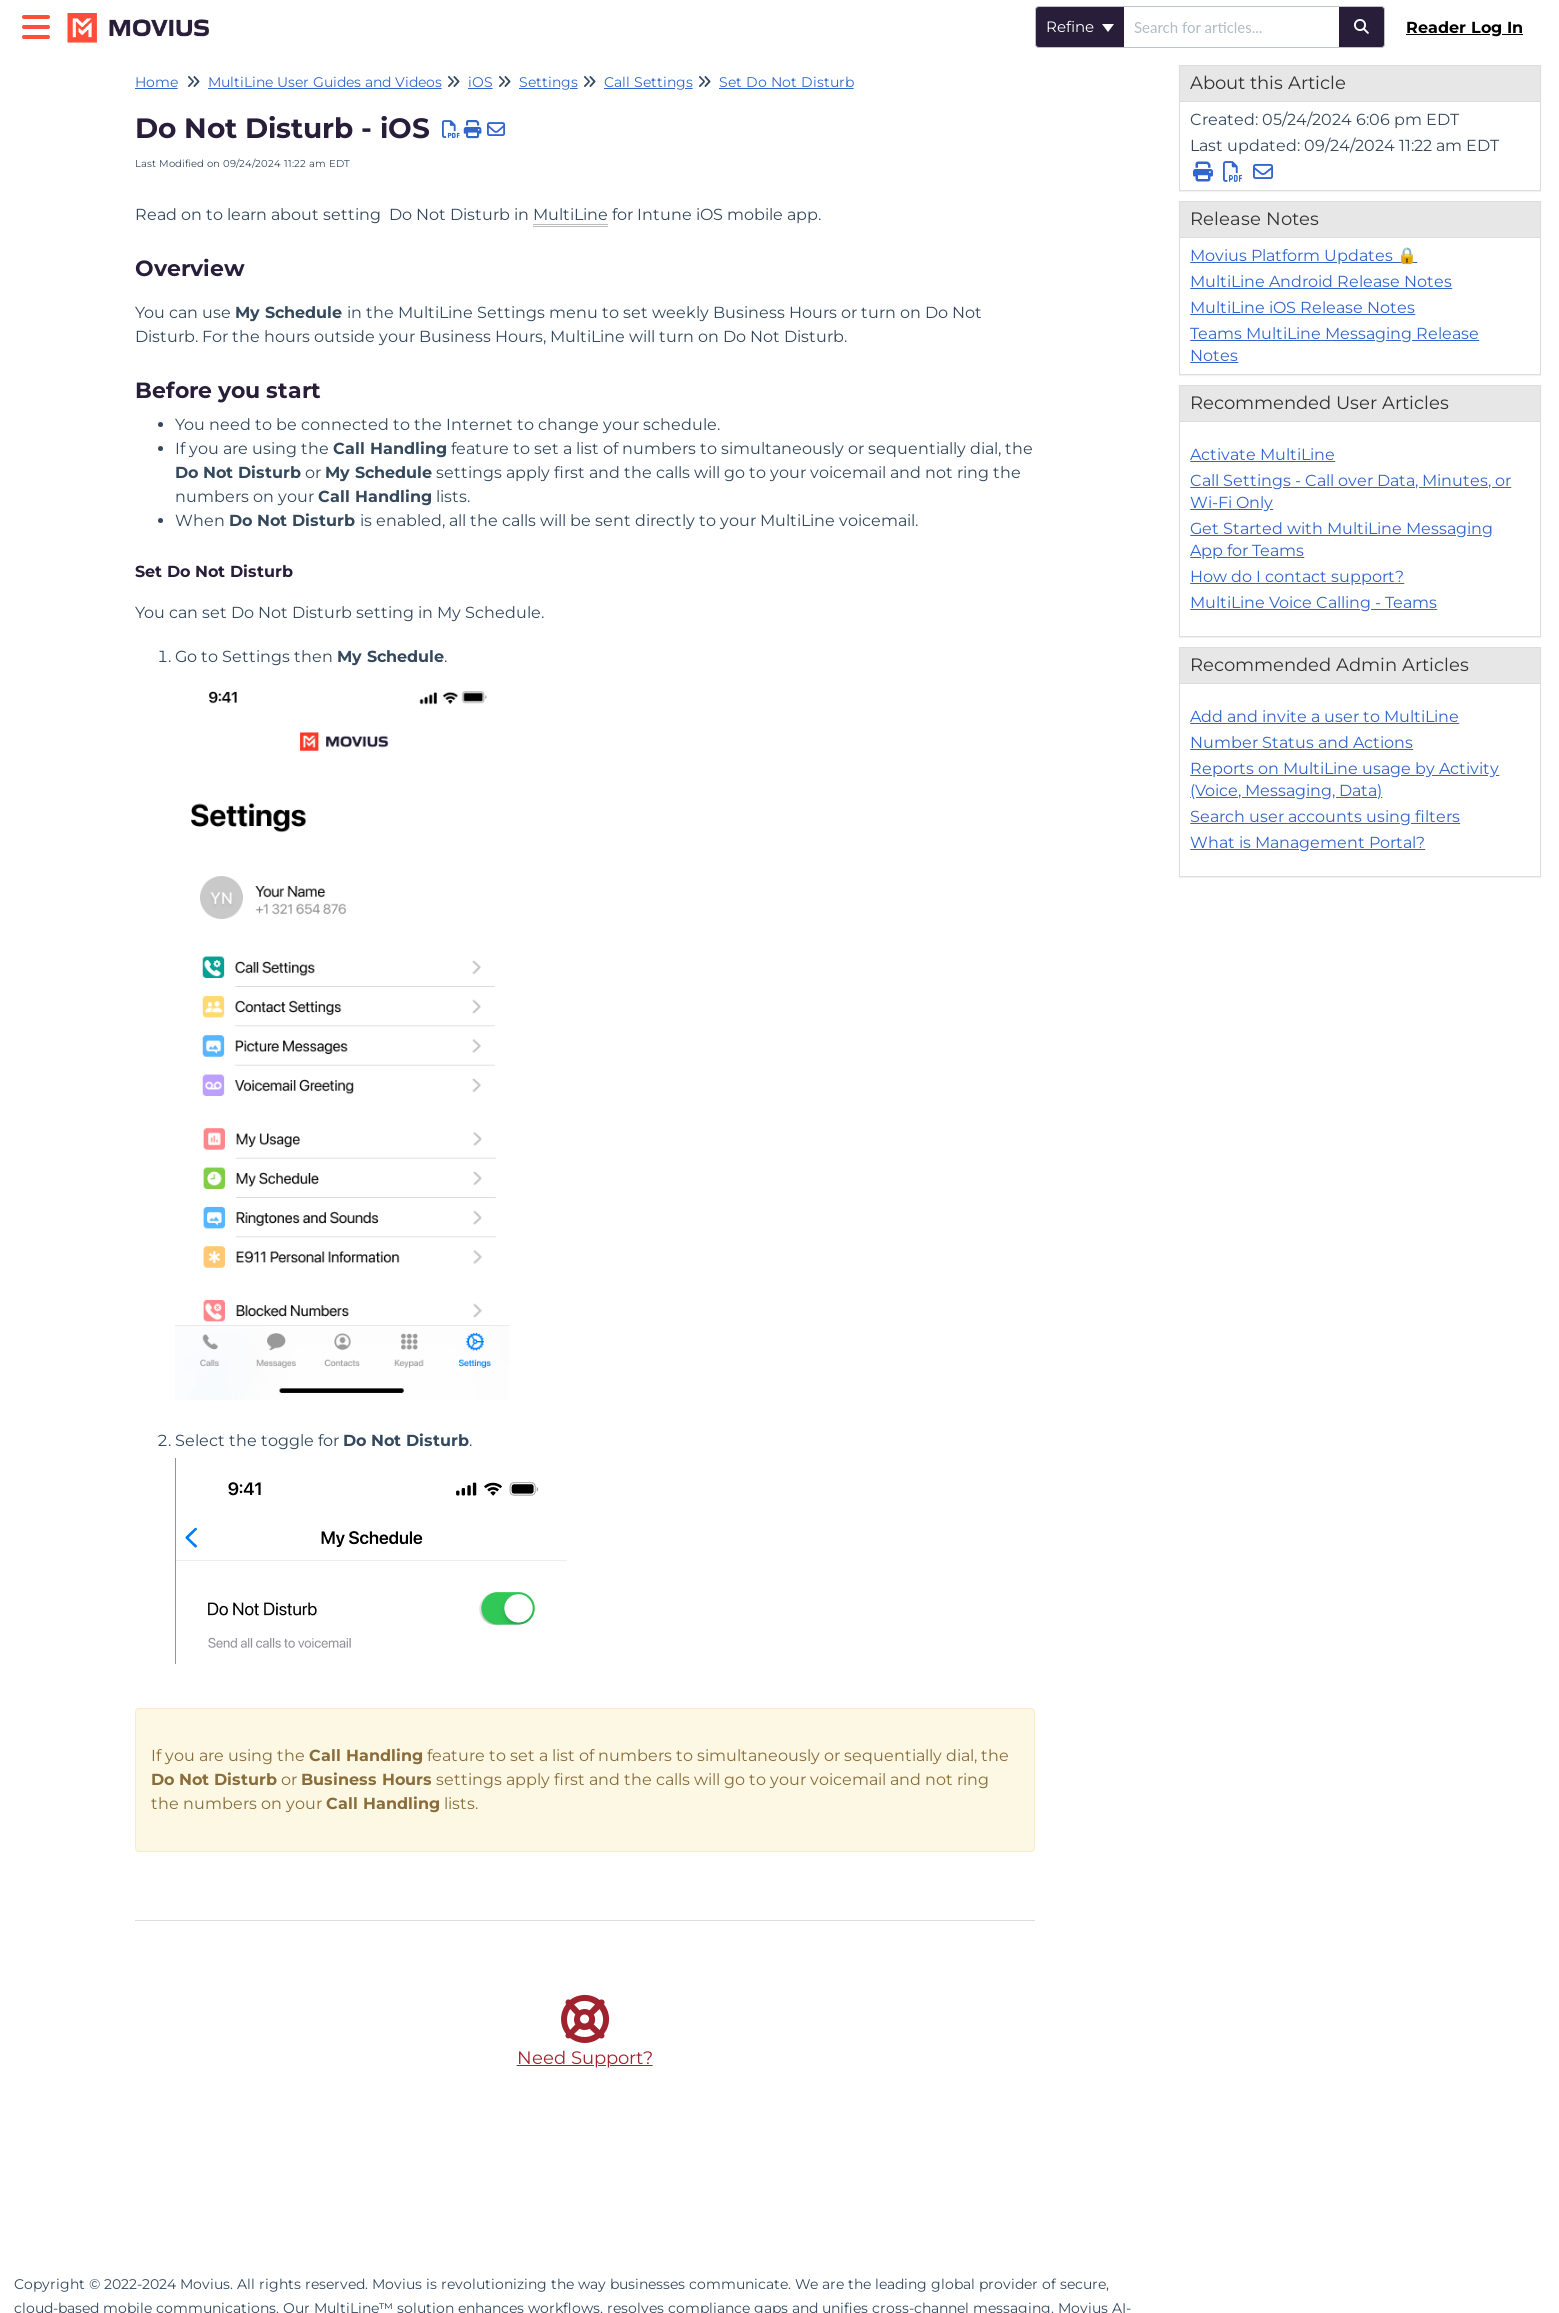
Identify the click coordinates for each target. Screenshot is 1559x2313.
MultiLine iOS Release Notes (1302, 307)
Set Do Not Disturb (786, 82)
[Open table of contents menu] (40, 24)
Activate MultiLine (1262, 454)
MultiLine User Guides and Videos (325, 82)
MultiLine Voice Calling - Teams (1313, 602)
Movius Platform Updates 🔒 (1303, 255)
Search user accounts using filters (1325, 816)
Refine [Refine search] (1080, 26)
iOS (480, 82)
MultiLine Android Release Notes (1321, 281)
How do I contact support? (1297, 576)
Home (156, 82)
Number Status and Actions (1301, 742)
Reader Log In (1464, 27)
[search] (1231, 27)
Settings (548, 82)
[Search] (1362, 27)
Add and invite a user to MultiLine (1324, 716)
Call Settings (648, 82)
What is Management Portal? (1307, 842)
